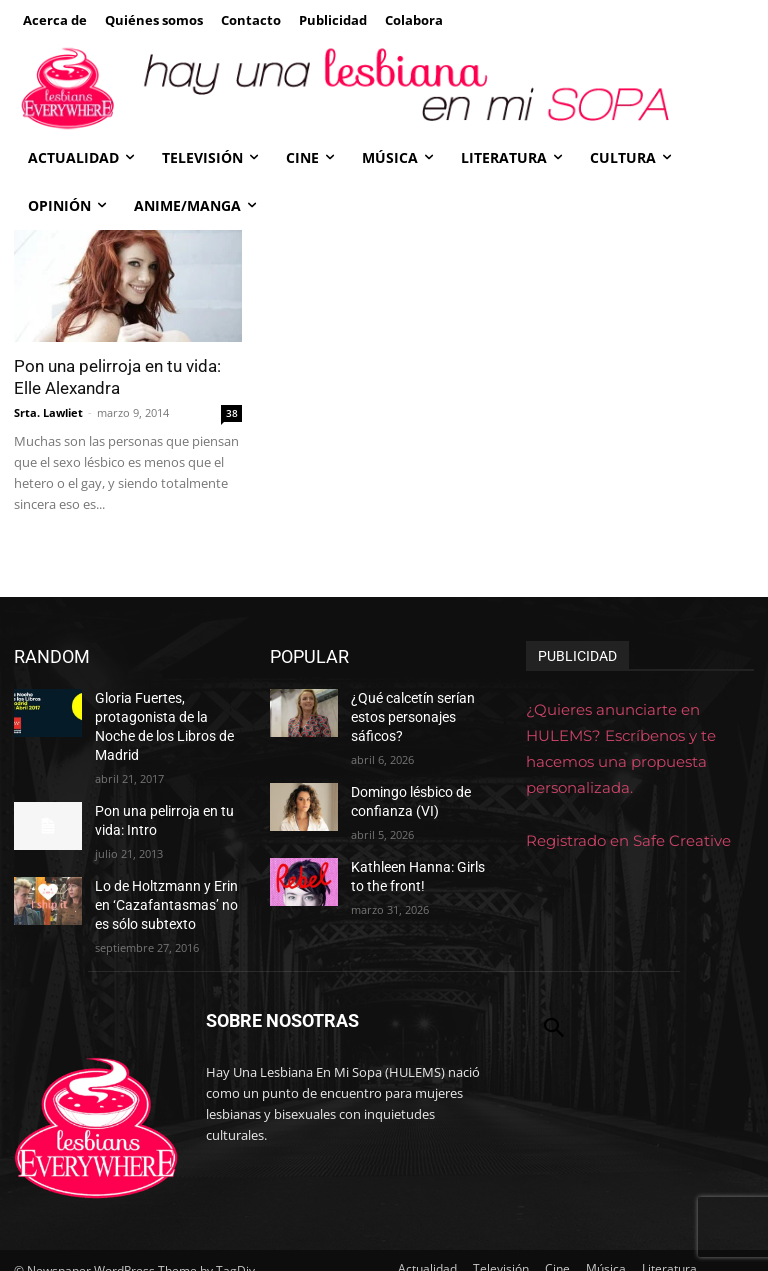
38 (232, 413)
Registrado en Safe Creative (628, 840)
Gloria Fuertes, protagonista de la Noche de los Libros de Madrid (163, 714)
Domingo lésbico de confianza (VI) (404, 776)
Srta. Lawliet (48, 412)
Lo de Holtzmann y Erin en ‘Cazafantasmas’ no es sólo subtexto (166, 872)
